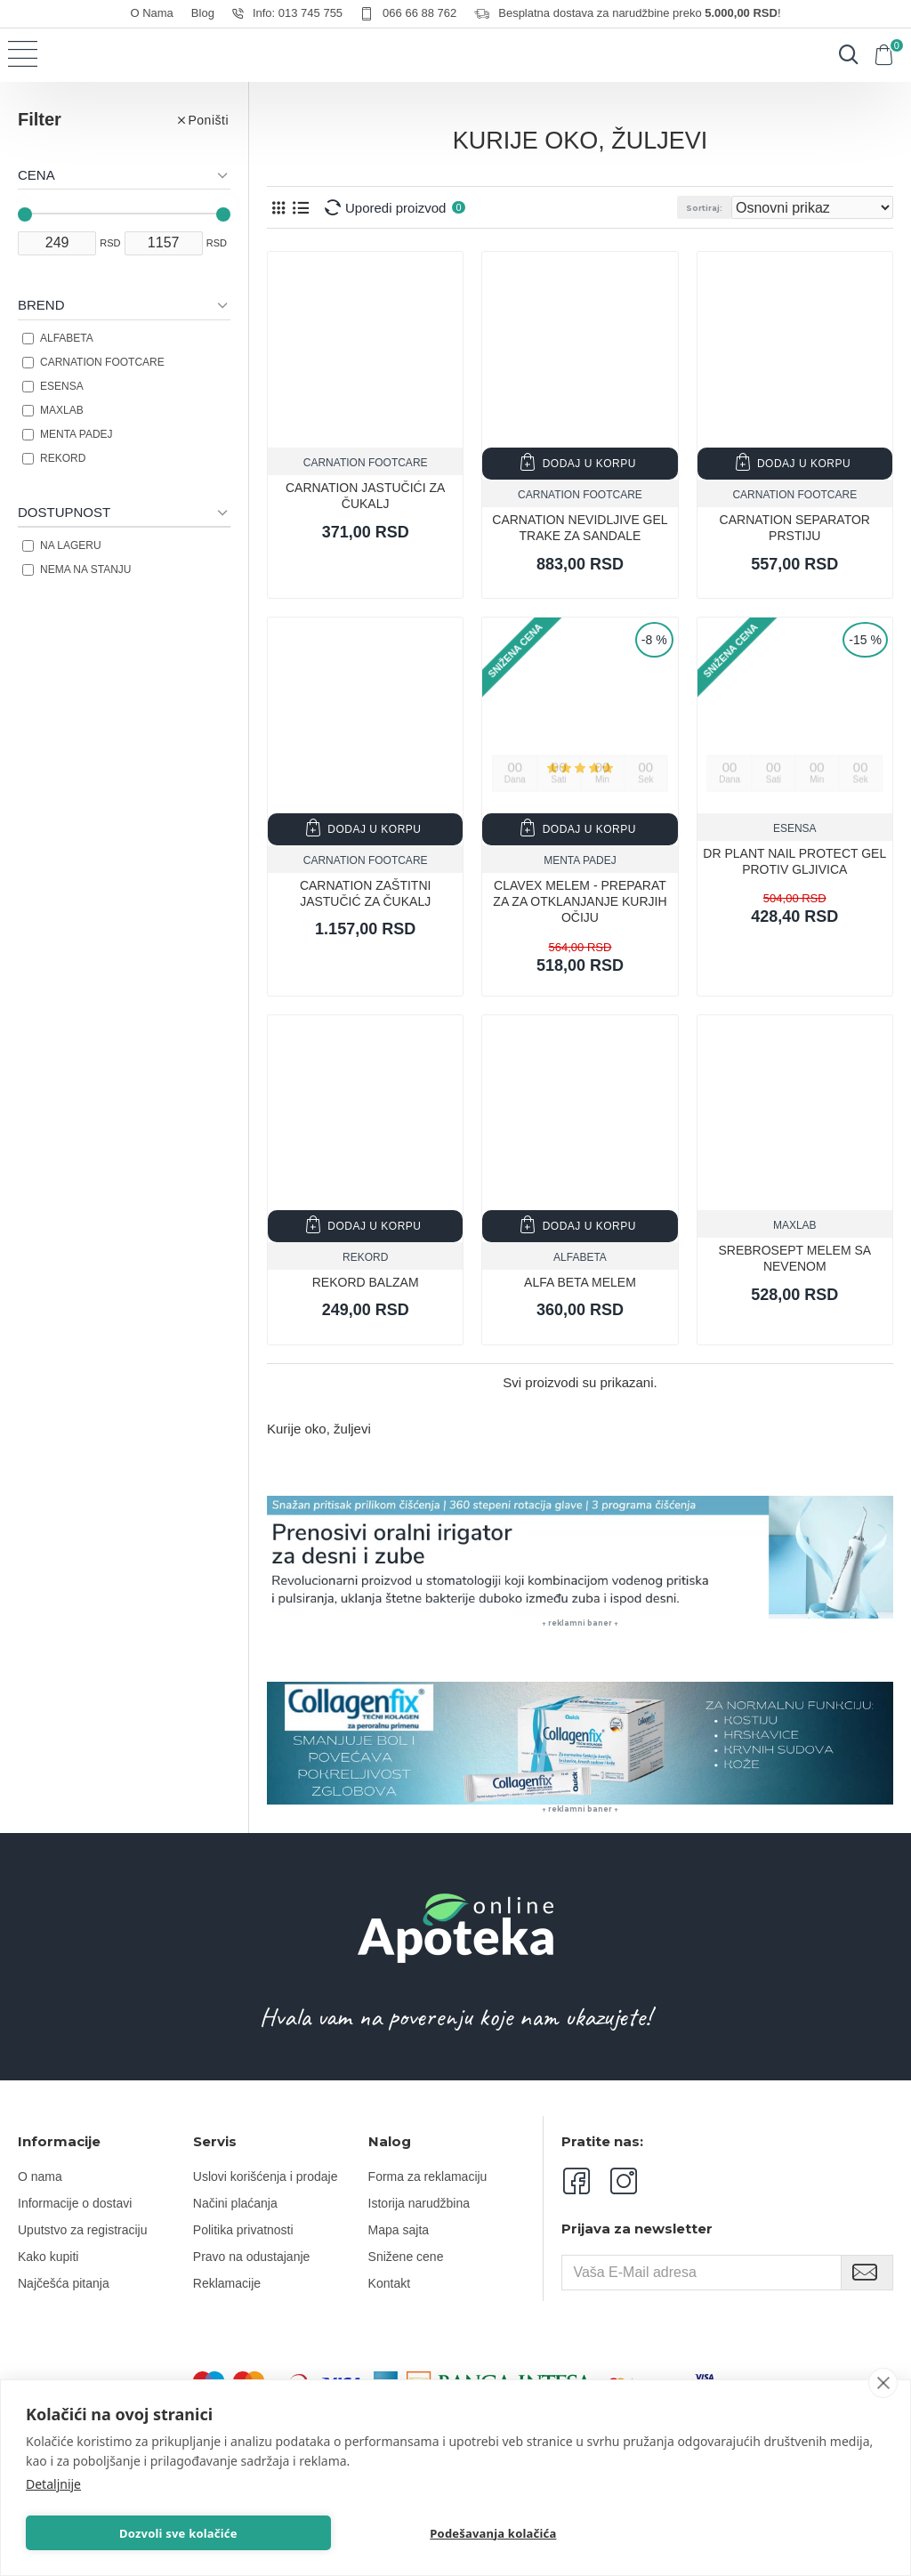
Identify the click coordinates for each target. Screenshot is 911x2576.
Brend (41, 304)
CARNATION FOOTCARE (365, 462)
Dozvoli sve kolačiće (180, 2532)
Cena (36, 174)
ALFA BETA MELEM (580, 1282)
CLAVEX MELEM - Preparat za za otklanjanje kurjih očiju (579, 901)
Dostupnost (64, 512)
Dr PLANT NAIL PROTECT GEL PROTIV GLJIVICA (794, 861)
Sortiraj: (704, 208)
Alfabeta (580, 1257)
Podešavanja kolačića (494, 2532)
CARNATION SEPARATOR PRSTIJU (795, 528)
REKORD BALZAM (365, 1282)
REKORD (365, 1257)
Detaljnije (53, 2480)
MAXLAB (795, 1225)
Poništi (208, 120)
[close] (883, 2379)
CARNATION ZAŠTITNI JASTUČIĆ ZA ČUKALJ (365, 893)
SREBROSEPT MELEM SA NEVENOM (794, 1258)
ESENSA (795, 828)
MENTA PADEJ (580, 860)
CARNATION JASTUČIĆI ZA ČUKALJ (365, 495)
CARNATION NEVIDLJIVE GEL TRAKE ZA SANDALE (579, 528)
